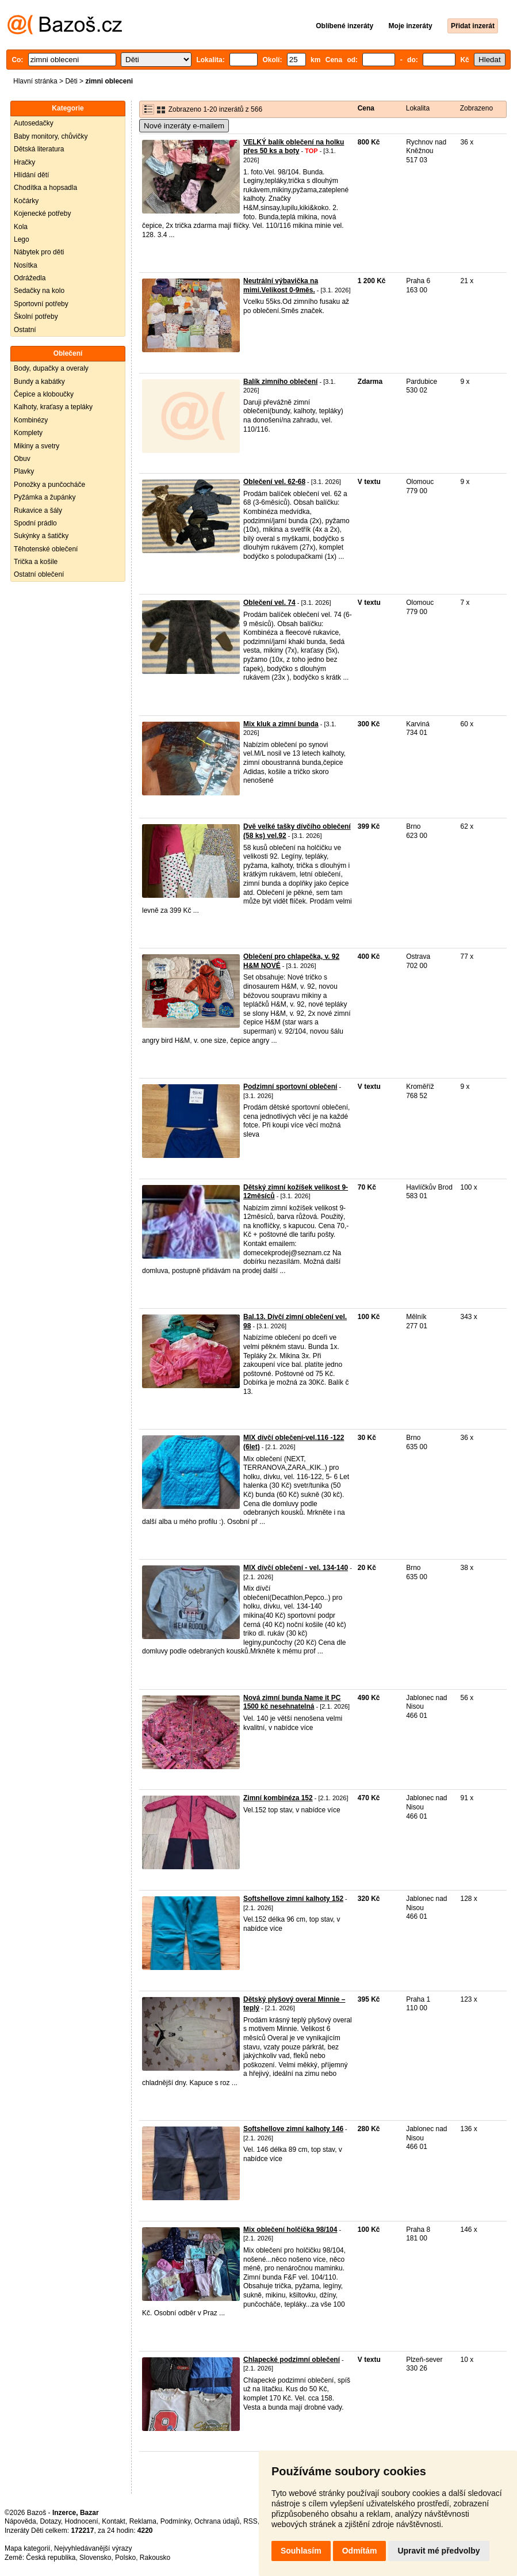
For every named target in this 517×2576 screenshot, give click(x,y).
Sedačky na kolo (39, 291)
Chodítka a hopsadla (45, 188)
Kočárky (26, 201)
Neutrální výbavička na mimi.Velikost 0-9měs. (280, 285)
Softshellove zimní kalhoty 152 (293, 1899)
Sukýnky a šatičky (41, 536)
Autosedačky (33, 123)
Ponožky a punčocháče (49, 485)
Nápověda (20, 2521)
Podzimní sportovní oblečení (290, 1087)
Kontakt (113, 2521)
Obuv (22, 459)
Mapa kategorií (27, 2548)
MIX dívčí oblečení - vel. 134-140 (295, 1568)
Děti (71, 81)
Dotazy (50, 2521)
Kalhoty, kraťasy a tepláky (53, 407)
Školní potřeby (36, 317)
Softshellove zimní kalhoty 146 (293, 2129)
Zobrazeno (476, 108)
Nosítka (25, 265)
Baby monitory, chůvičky (51, 136)
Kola (21, 227)
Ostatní (25, 330)
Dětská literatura (39, 149)
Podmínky (175, 2521)
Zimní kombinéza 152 (278, 1798)
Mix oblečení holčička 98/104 (290, 2230)
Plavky (24, 471)
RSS (250, 2521)
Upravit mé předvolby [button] (438, 2550)
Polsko (125, 2558)
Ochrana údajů (217, 2521)
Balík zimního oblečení (280, 382)
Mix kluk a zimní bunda (281, 724)
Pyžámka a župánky (44, 497)
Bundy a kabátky (39, 382)
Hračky (24, 162)
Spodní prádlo (35, 523)
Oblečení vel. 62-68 (274, 482)
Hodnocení (81, 2521)
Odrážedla (29, 278)
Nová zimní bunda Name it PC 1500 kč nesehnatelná (291, 1702)
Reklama (142, 2521)
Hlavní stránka (35, 81)
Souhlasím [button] (301, 2550)
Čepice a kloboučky (44, 394)
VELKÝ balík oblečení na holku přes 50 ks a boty (293, 146)
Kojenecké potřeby (42, 213)
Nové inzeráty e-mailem (184, 125)
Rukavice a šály (38, 510)
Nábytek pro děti (39, 252)
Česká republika (50, 2558)
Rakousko (155, 2558)
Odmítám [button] (359, 2550)
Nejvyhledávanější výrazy (93, 2548)
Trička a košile (36, 562)
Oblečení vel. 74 (269, 603)
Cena (366, 108)
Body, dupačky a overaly (51, 368)
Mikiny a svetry (36, 446)
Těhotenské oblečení (46, 549)
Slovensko (95, 2558)
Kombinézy (31, 420)
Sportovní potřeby (41, 304)
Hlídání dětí (31, 175)
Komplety (28, 433)
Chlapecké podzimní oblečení (291, 2360)
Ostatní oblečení (39, 574)
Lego (21, 239)
